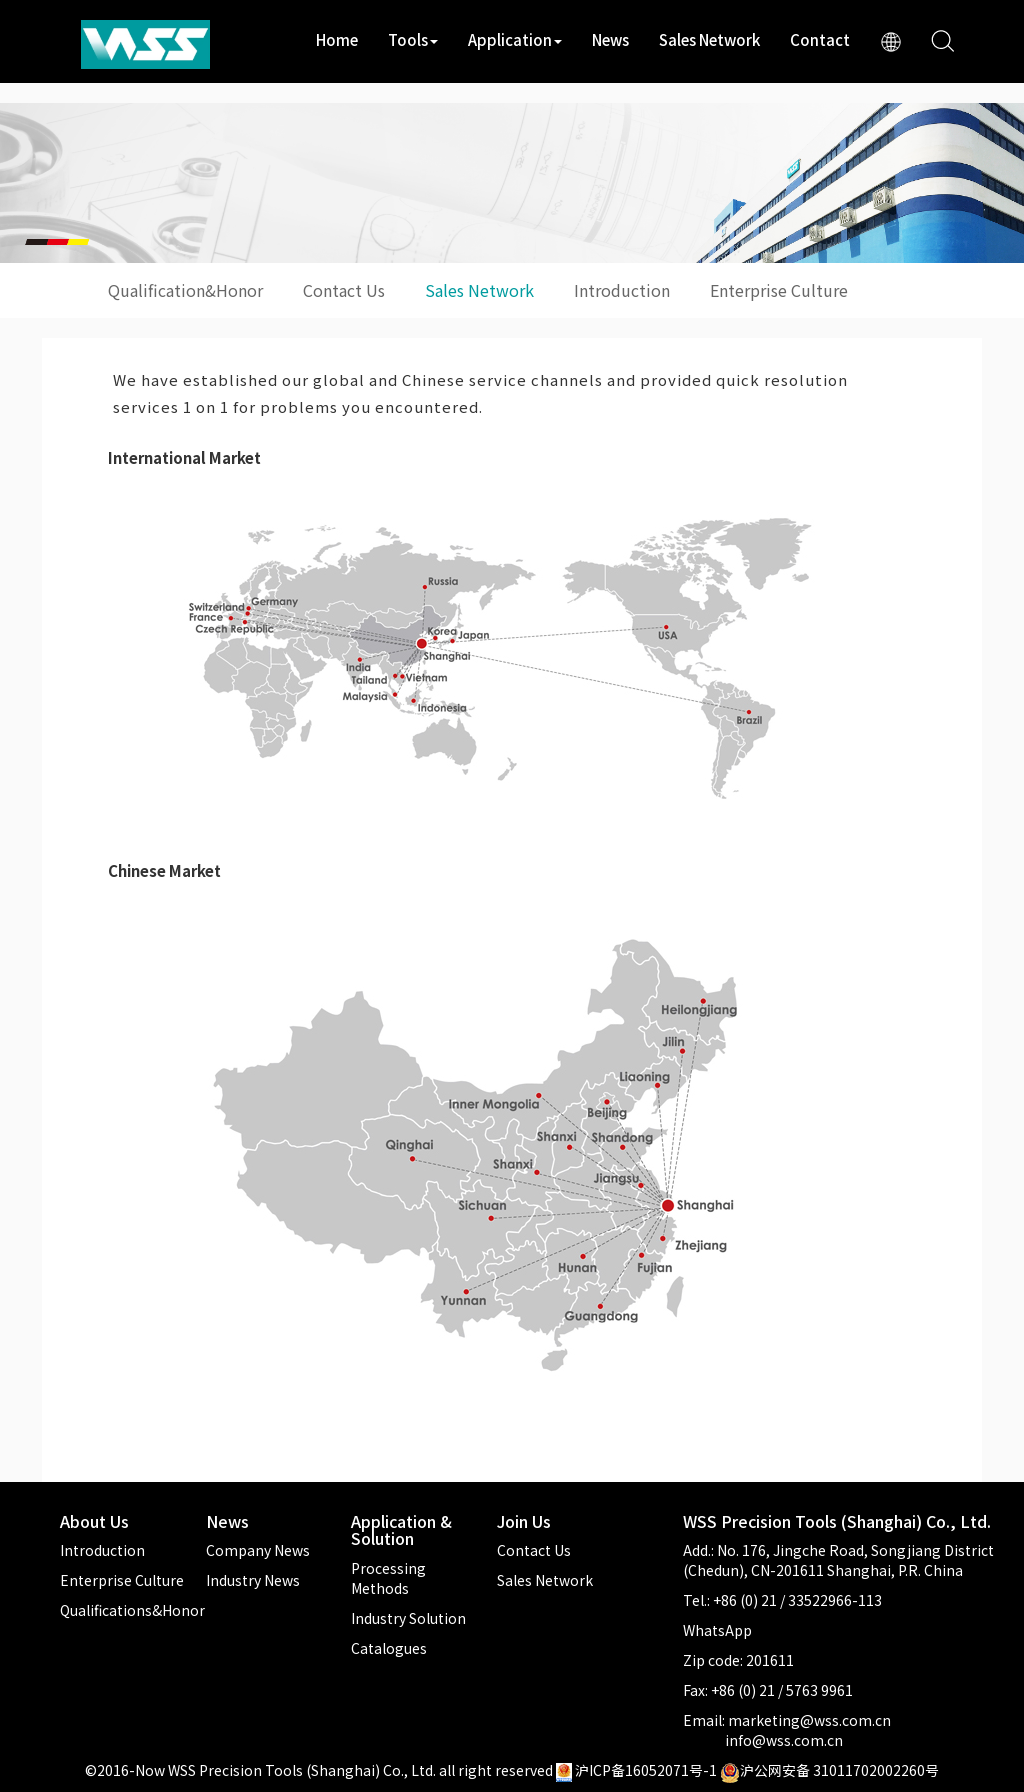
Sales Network (709, 39)
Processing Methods (388, 1578)
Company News (258, 1550)
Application (515, 39)
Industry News (253, 1580)
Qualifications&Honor (132, 1610)
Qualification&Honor (185, 290)
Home (337, 39)
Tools (413, 39)
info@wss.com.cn (784, 1740)
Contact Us (344, 290)
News (610, 39)
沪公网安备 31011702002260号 (829, 1770)
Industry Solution (408, 1618)
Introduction (622, 290)
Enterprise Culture (779, 290)
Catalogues (389, 1648)
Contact (820, 39)
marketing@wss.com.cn (809, 1720)
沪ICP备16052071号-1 (646, 1770)
